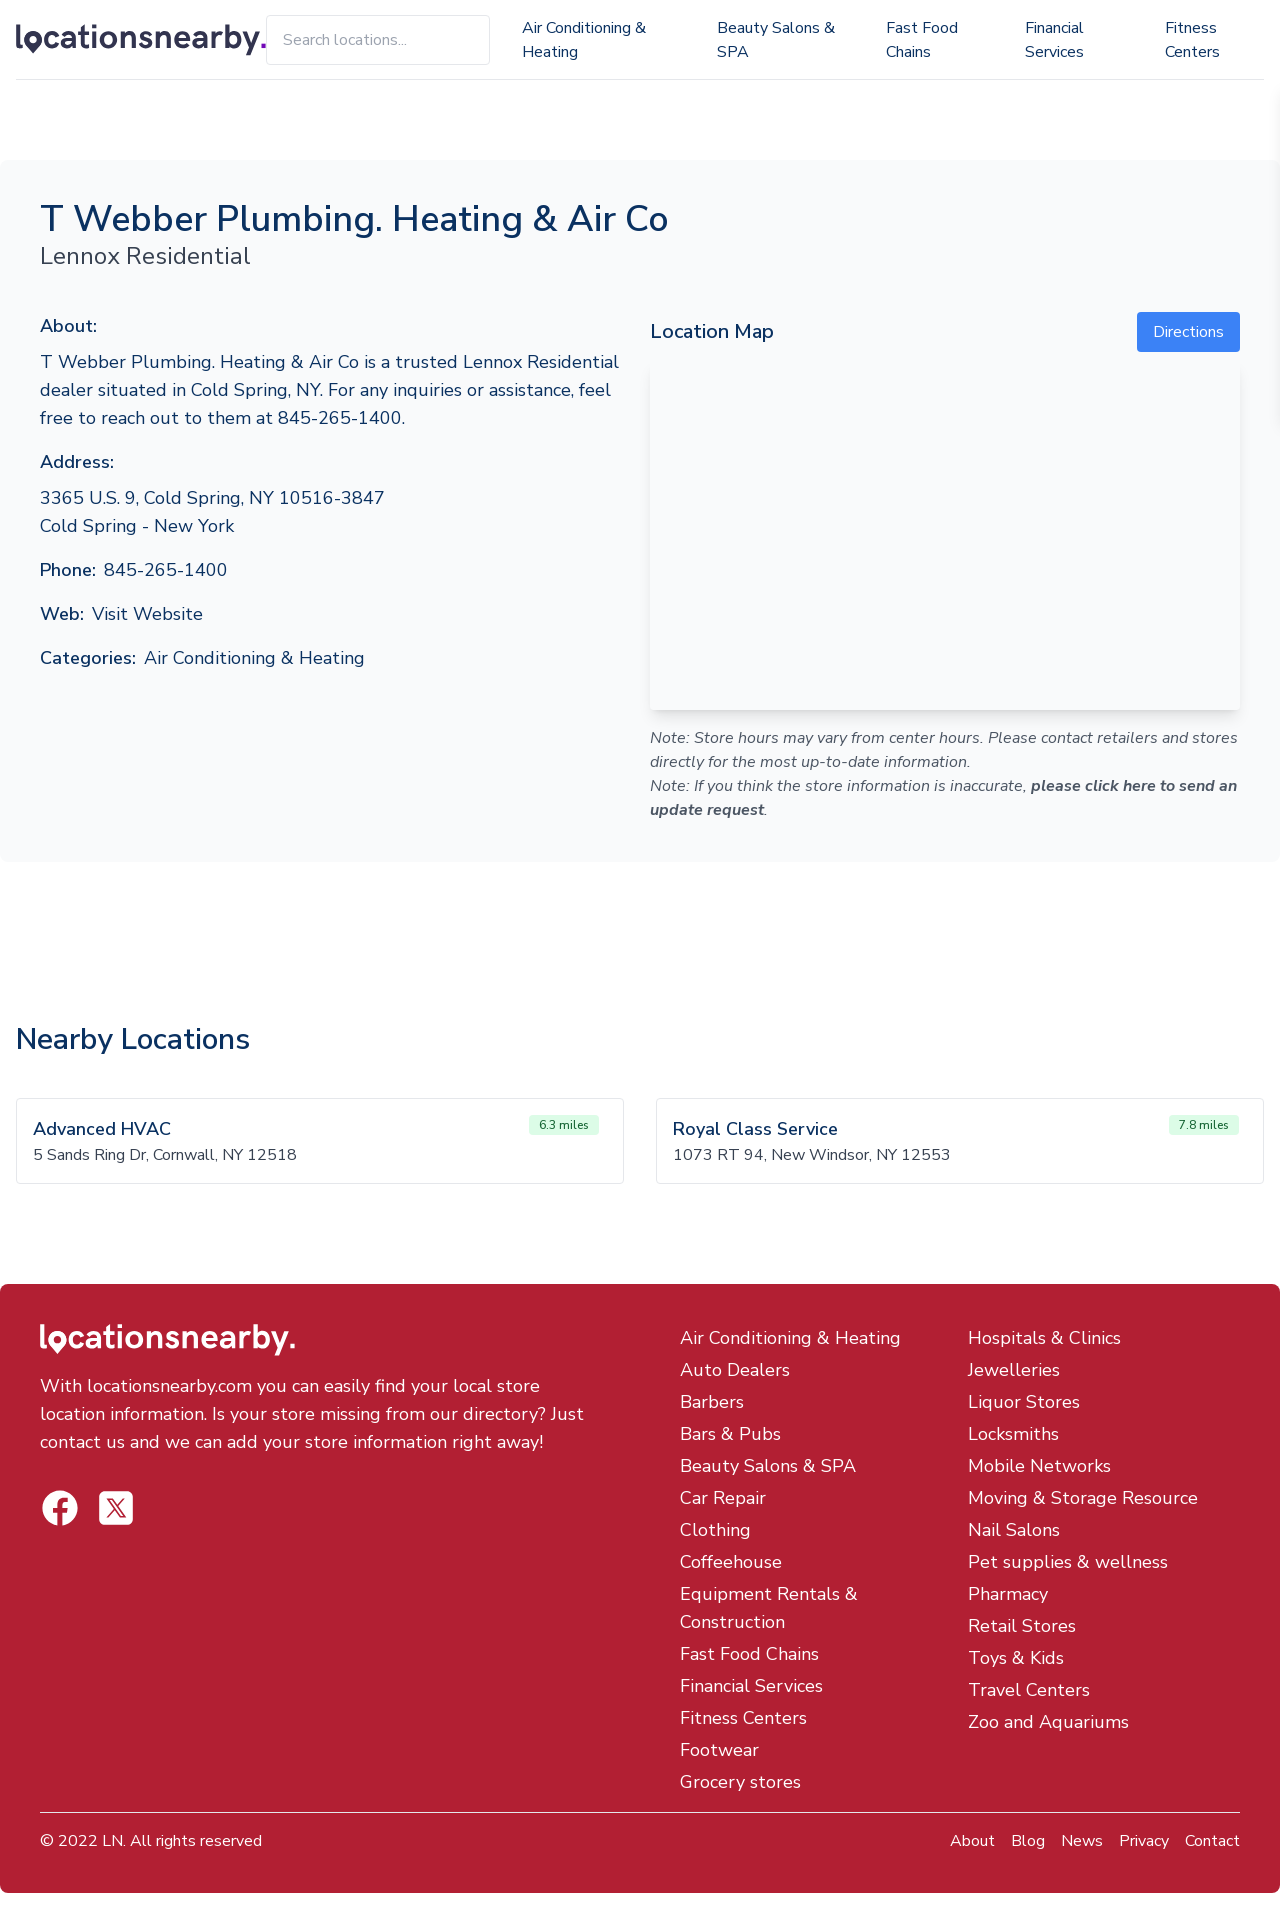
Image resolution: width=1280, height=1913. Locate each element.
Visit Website (147, 614)
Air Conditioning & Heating (584, 40)
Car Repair (723, 1498)
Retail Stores (1022, 1626)
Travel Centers (1029, 1690)
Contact (1212, 1841)
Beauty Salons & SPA (776, 40)
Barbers (712, 1402)
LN (112, 1841)
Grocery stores (740, 1782)
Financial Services (1054, 40)
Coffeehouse (731, 1562)
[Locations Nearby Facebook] (116, 1508)
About (972, 1841)
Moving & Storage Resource (1083, 1498)
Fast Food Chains (922, 40)
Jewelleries (1014, 1370)
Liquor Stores (1024, 1402)
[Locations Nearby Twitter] (60, 1508)
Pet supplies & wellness (1068, 1562)
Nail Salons (1014, 1530)
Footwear (719, 1750)
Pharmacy (1008, 1594)
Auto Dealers (735, 1370)
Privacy (1144, 1841)
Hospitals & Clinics (1044, 1338)
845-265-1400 (166, 570)
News (1082, 1841)
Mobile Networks (1039, 1466)
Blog (1028, 1841)
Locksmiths (1013, 1434)
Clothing (715, 1530)
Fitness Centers (1192, 40)
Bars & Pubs (730, 1434)
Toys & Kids (1016, 1658)
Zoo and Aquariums (1048, 1722)
